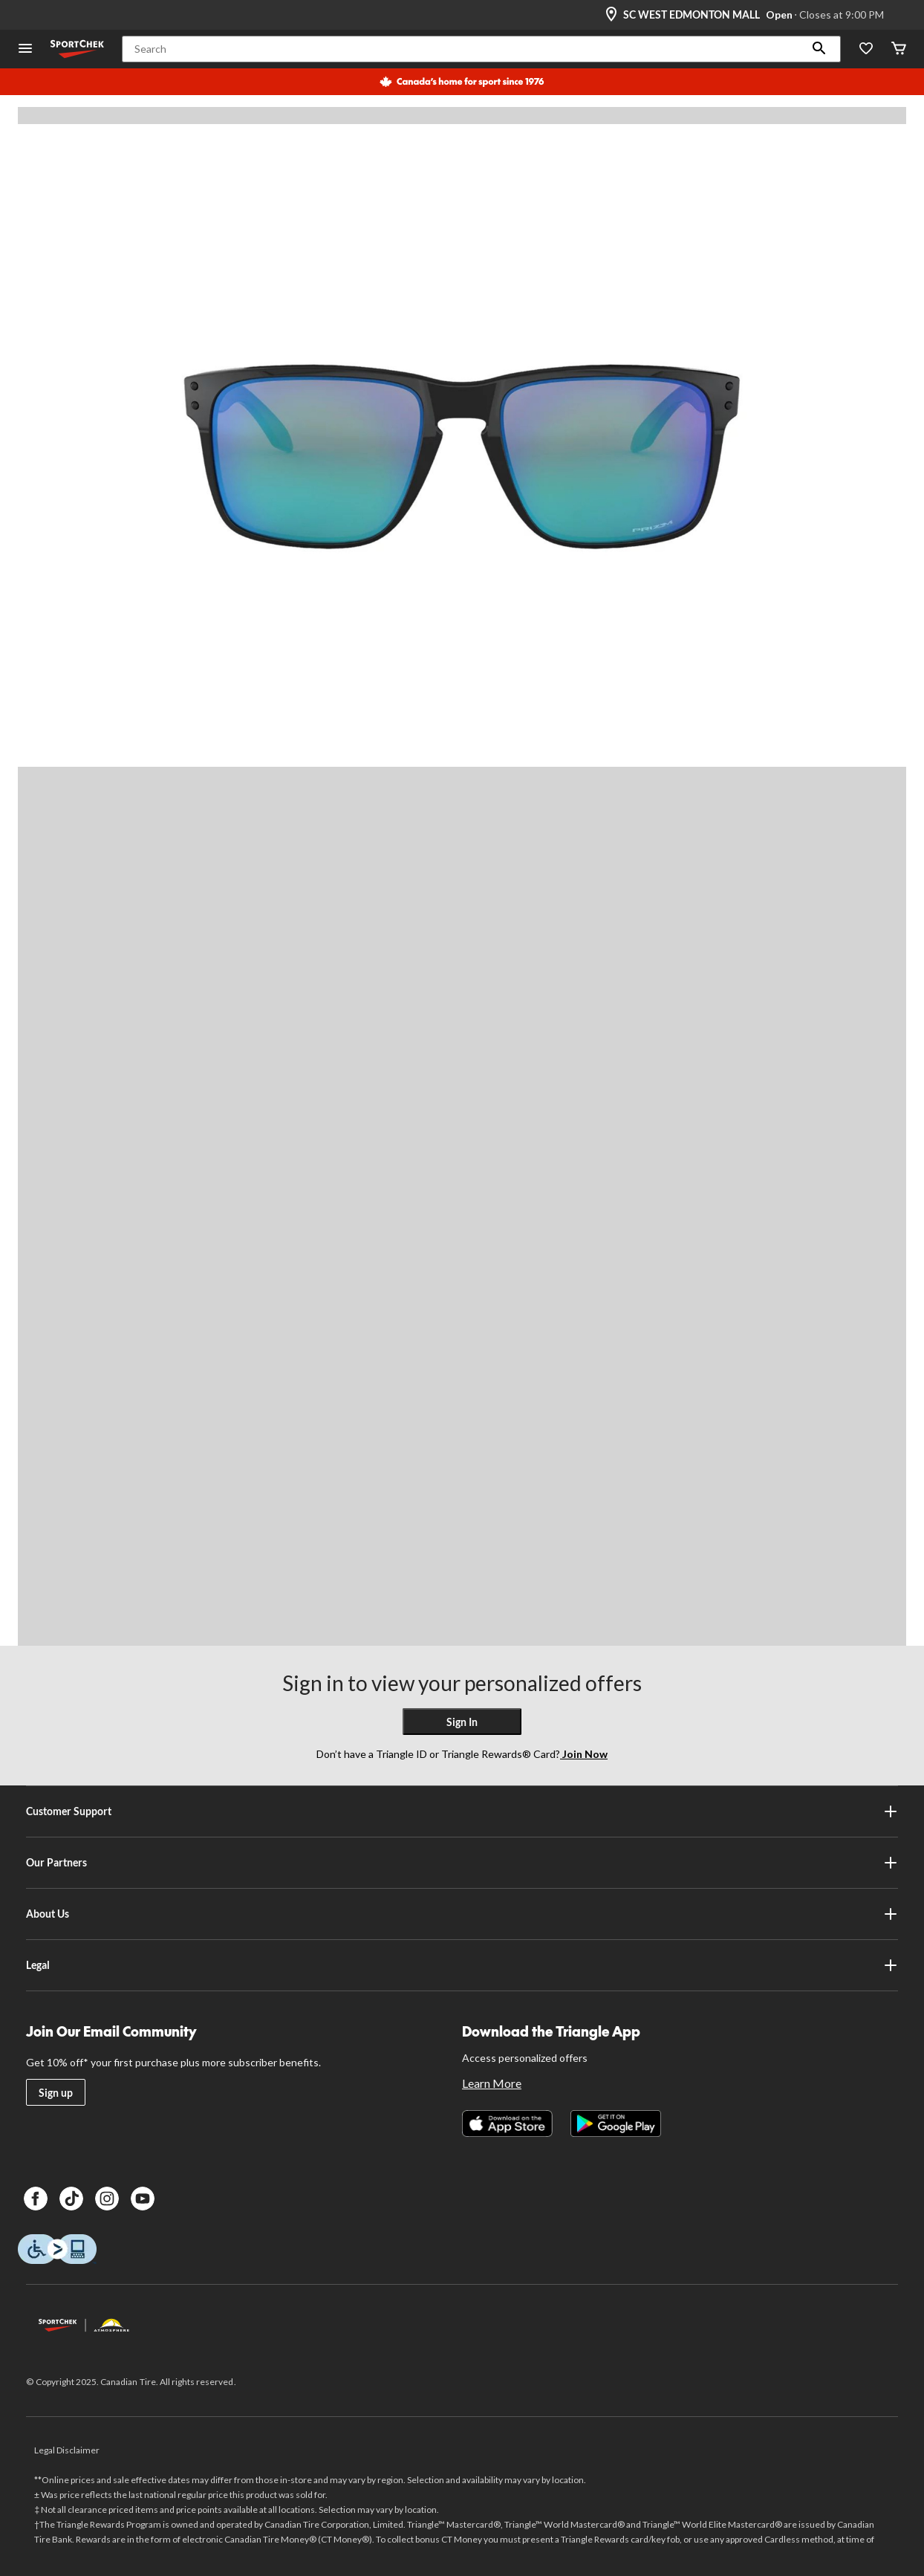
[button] (819, 49)
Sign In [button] (462, 1722)
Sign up (56, 2092)
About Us (461, 1914)
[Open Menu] (25, 49)
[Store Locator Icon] (611, 15)
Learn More (491, 2083)
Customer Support (461, 1811)
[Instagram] (107, 2198)
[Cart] (898, 49)
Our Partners (461, 1862)
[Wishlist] (866, 49)
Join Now (584, 1754)
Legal (461, 1965)
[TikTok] (71, 2198)
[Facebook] (36, 2198)
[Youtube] (142, 2198)
